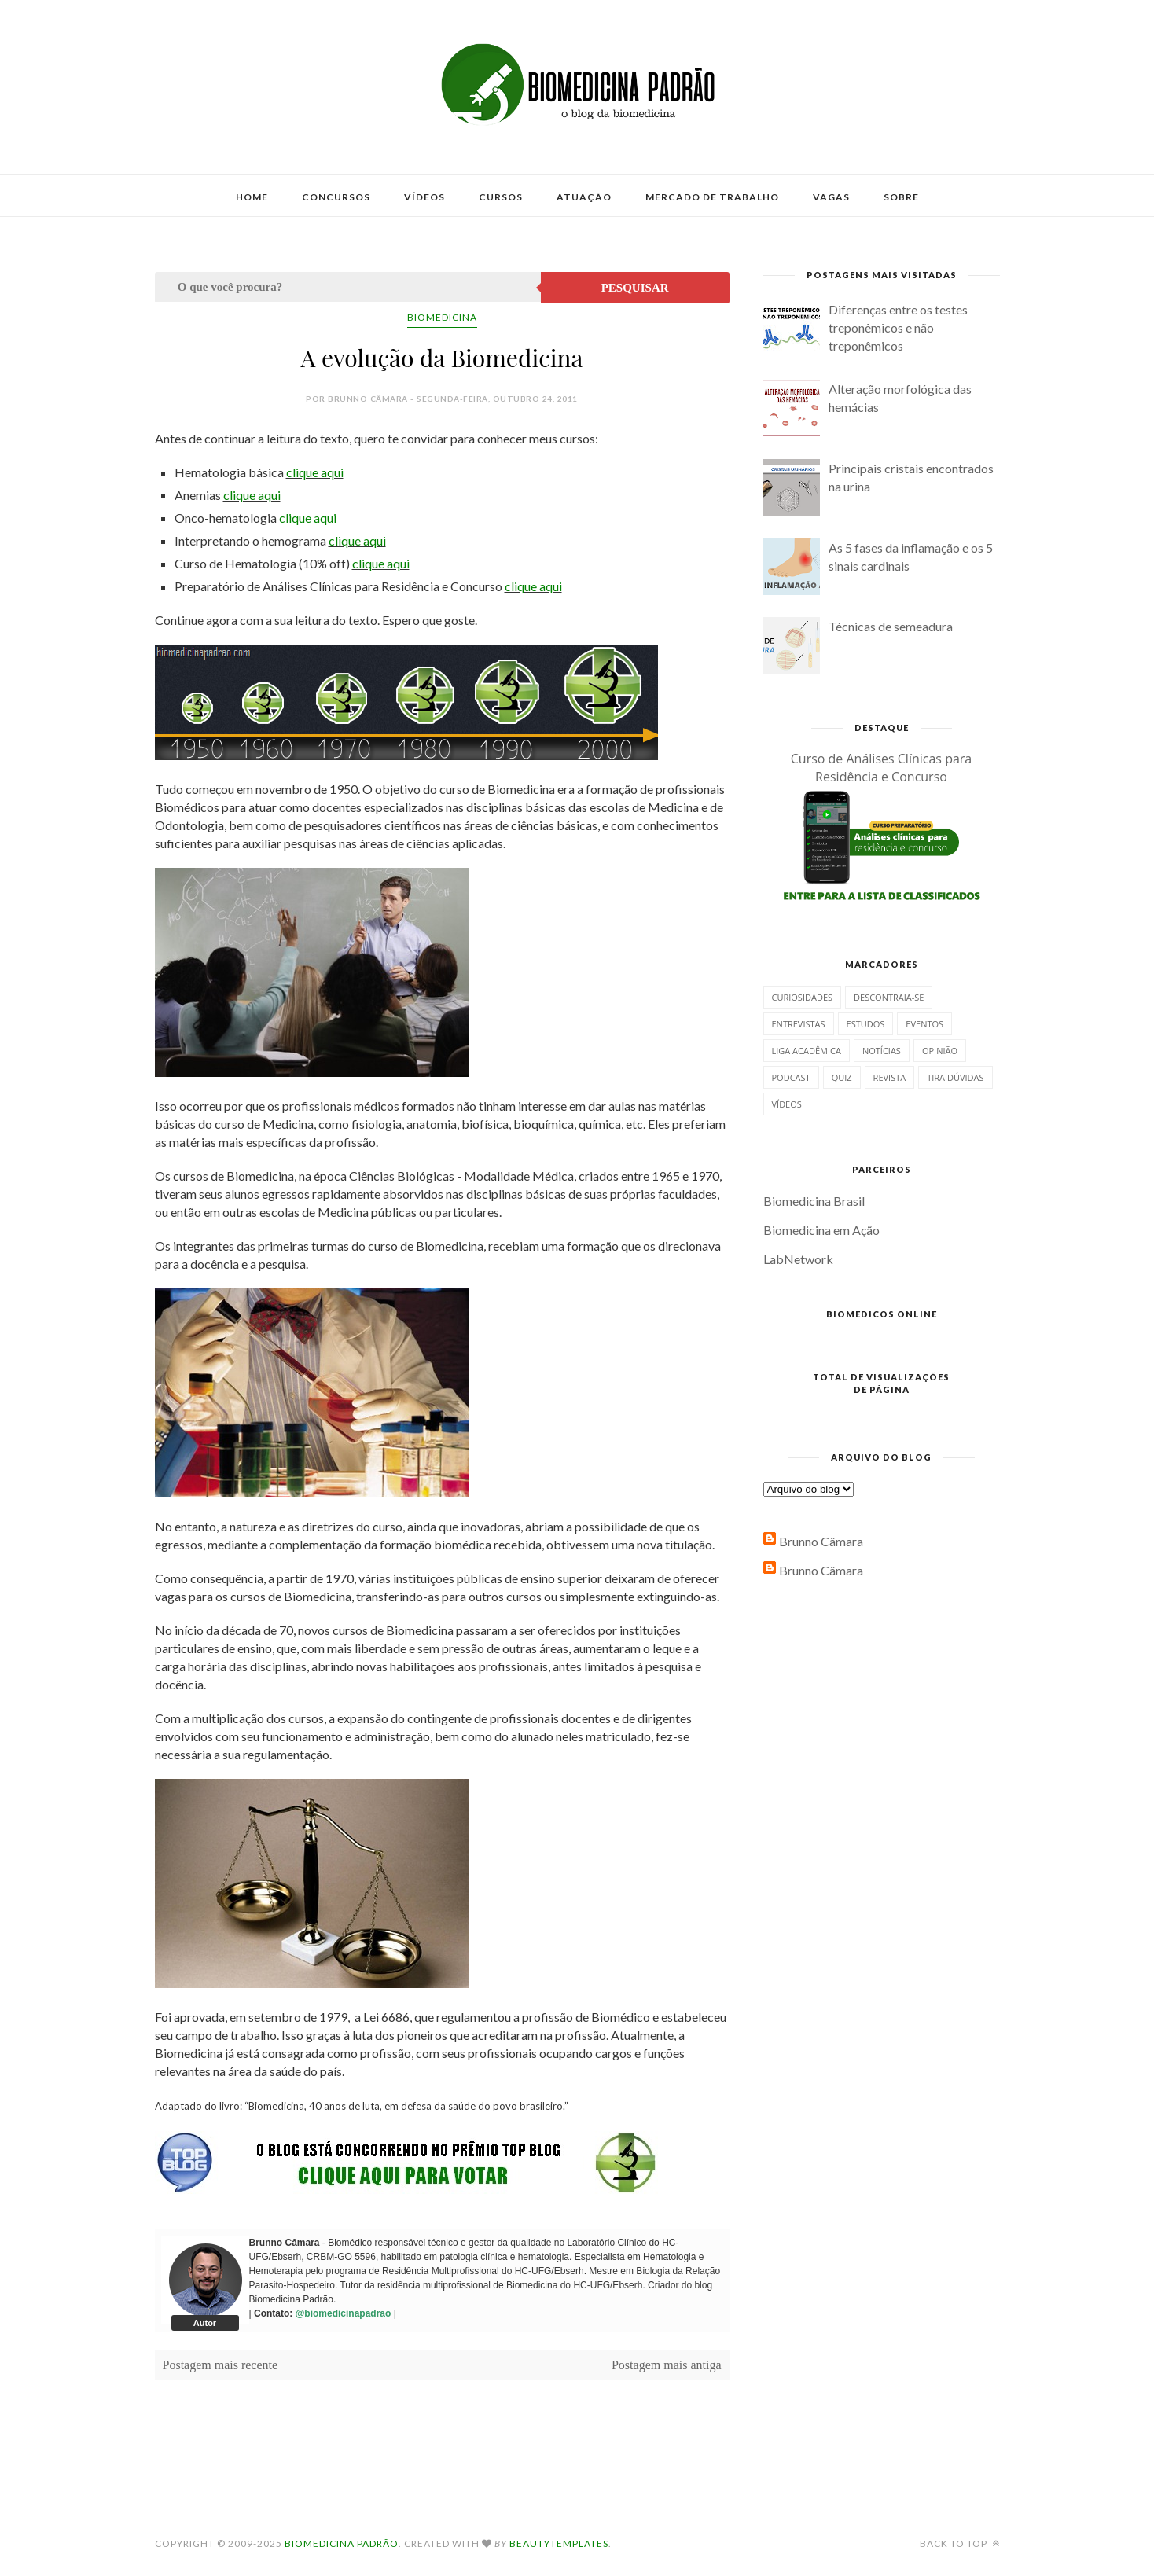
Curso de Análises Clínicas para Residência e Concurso (881, 767)
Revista (889, 1077)
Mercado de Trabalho (712, 197)
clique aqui (315, 472)
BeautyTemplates (558, 2543)
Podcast (791, 1077)
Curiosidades (802, 997)
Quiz (842, 1077)
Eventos (924, 1024)
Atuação (584, 197)
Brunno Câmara (821, 1541)
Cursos (501, 197)
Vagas (831, 197)
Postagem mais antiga (667, 2365)
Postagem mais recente (220, 2365)
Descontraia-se (889, 997)
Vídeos (424, 197)
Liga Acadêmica (806, 1050)
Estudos (866, 1024)
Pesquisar (635, 287)
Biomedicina (442, 317)
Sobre (901, 197)
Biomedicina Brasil (814, 1200)
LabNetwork (798, 1258)
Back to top (960, 2543)
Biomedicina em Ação (821, 1229)
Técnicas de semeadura (891, 626)
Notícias (881, 1050)
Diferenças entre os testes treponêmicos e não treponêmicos (898, 327)
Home (252, 197)
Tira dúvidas (955, 1077)
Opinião (939, 1050)
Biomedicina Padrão (342, 2543)
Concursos (336, 197)
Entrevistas (798, 1024)
